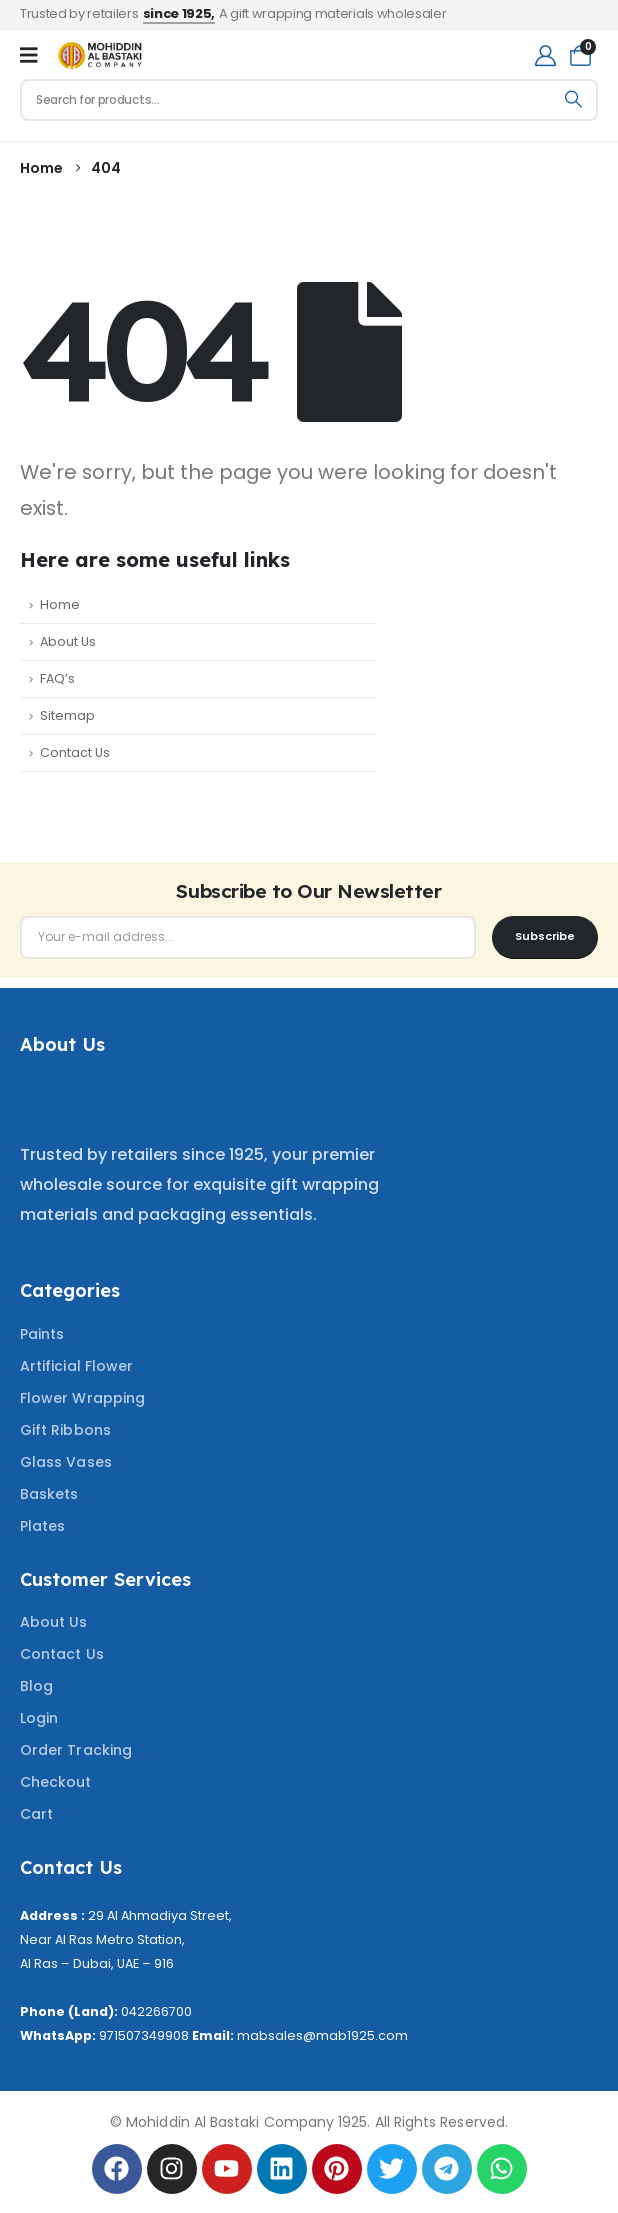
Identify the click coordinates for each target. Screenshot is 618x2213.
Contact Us (75, 752)
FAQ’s (57, 678)
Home (60, 604)
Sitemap (67, 715)
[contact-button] (545, 937)
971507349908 (144, 2035)
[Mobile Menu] (29, 55)
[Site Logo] (100, 55)
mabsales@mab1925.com (322, 2035)
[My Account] (545, 56)
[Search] (573, 100)
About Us (68, 641)
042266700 (156, 2011)
